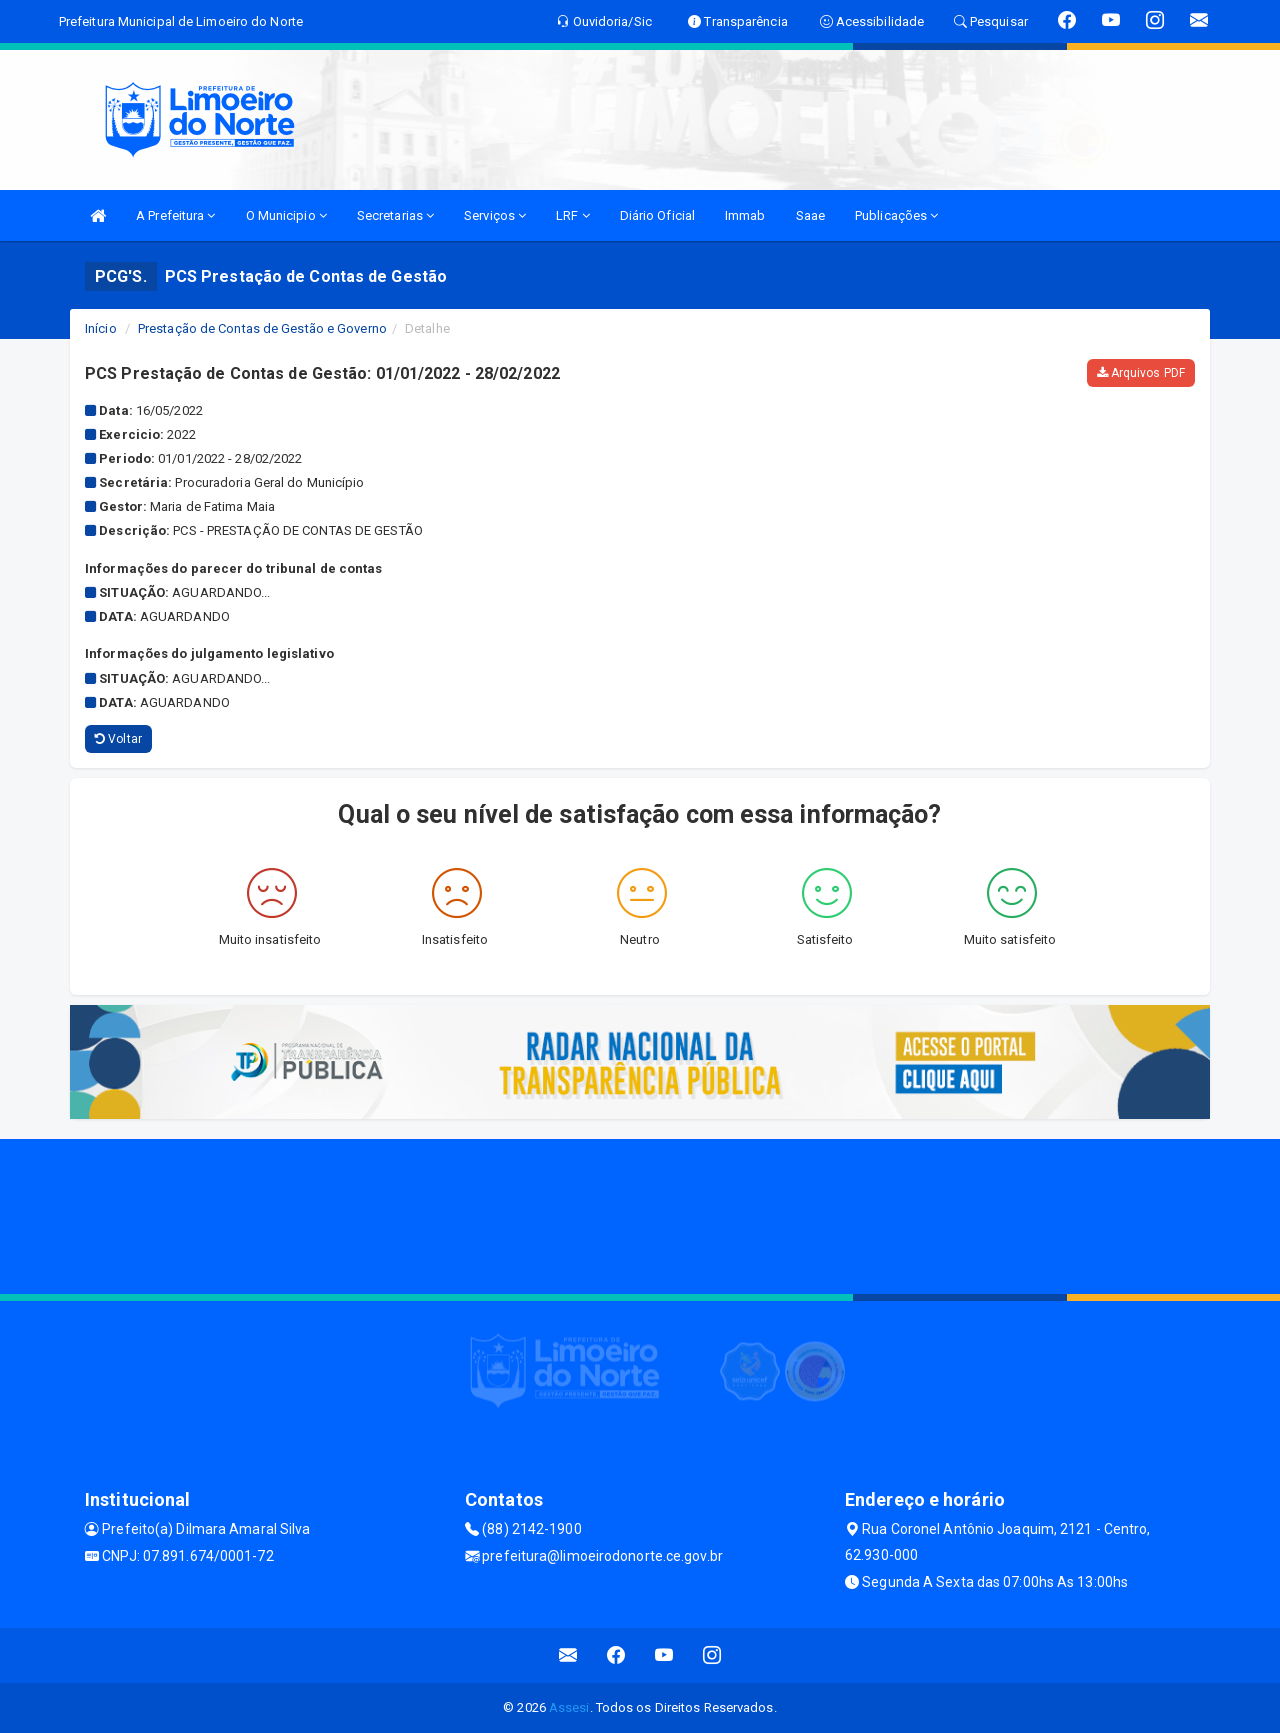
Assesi (569, 1707)
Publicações (896, 215)
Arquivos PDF (1141, 373)
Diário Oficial (657, 215)
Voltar (118, 739)
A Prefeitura (175, 215)
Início (101, 328)
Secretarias (395, 215)
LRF (573, 215)
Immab (745, 215)
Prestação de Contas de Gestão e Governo (262, 328)
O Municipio (286, 215)
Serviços (495, 215)
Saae (810, 215)
